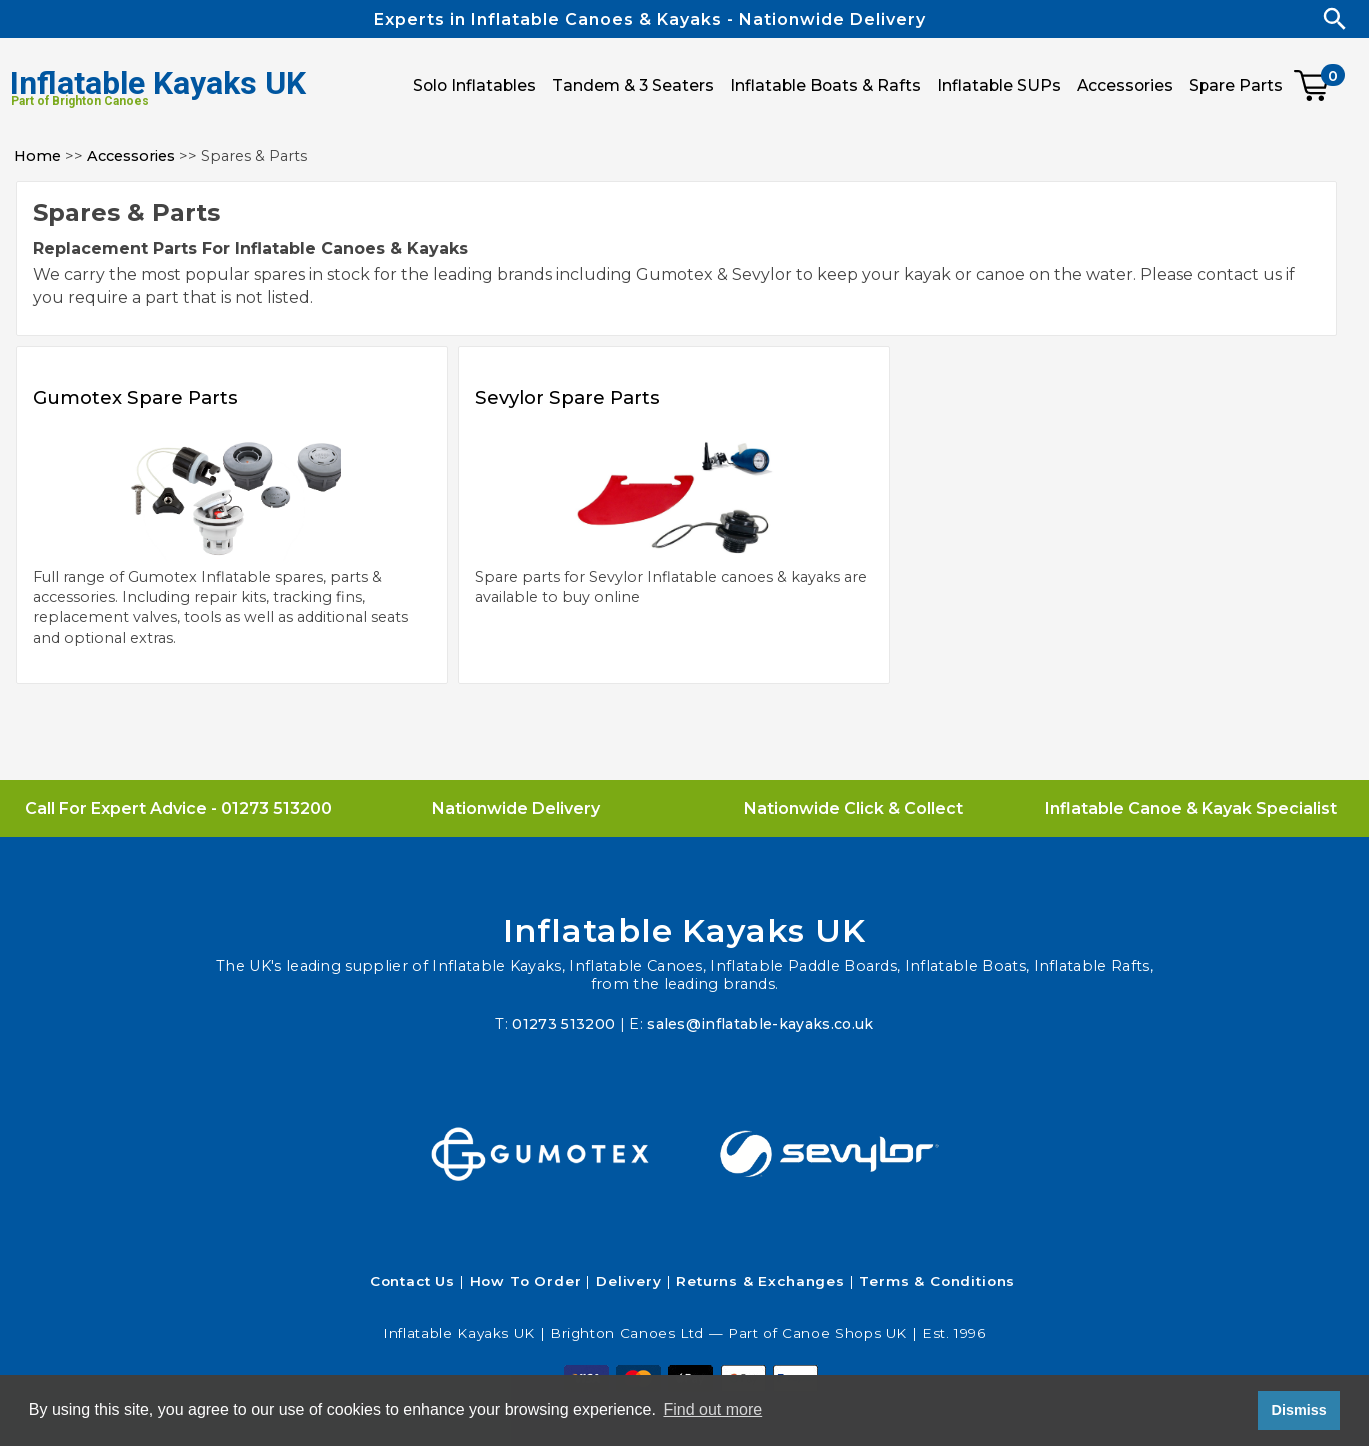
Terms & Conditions (937, 1281)
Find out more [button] (712, 1409)
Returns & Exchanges (760, 1281)
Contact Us (412, 1281)
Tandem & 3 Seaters (633, 85)
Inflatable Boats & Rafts (825, 85)
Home (37, 156)
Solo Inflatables (474, 85)
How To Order (526, 1281)
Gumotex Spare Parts (148, 396)
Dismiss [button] (1298, 1410)
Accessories (131, 156)
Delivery (629, 1281)
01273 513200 (276, 808)
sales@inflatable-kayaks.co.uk (761, 1024)
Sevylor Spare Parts (579, 396)
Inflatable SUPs (999, 85)
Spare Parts (1236, 85)
